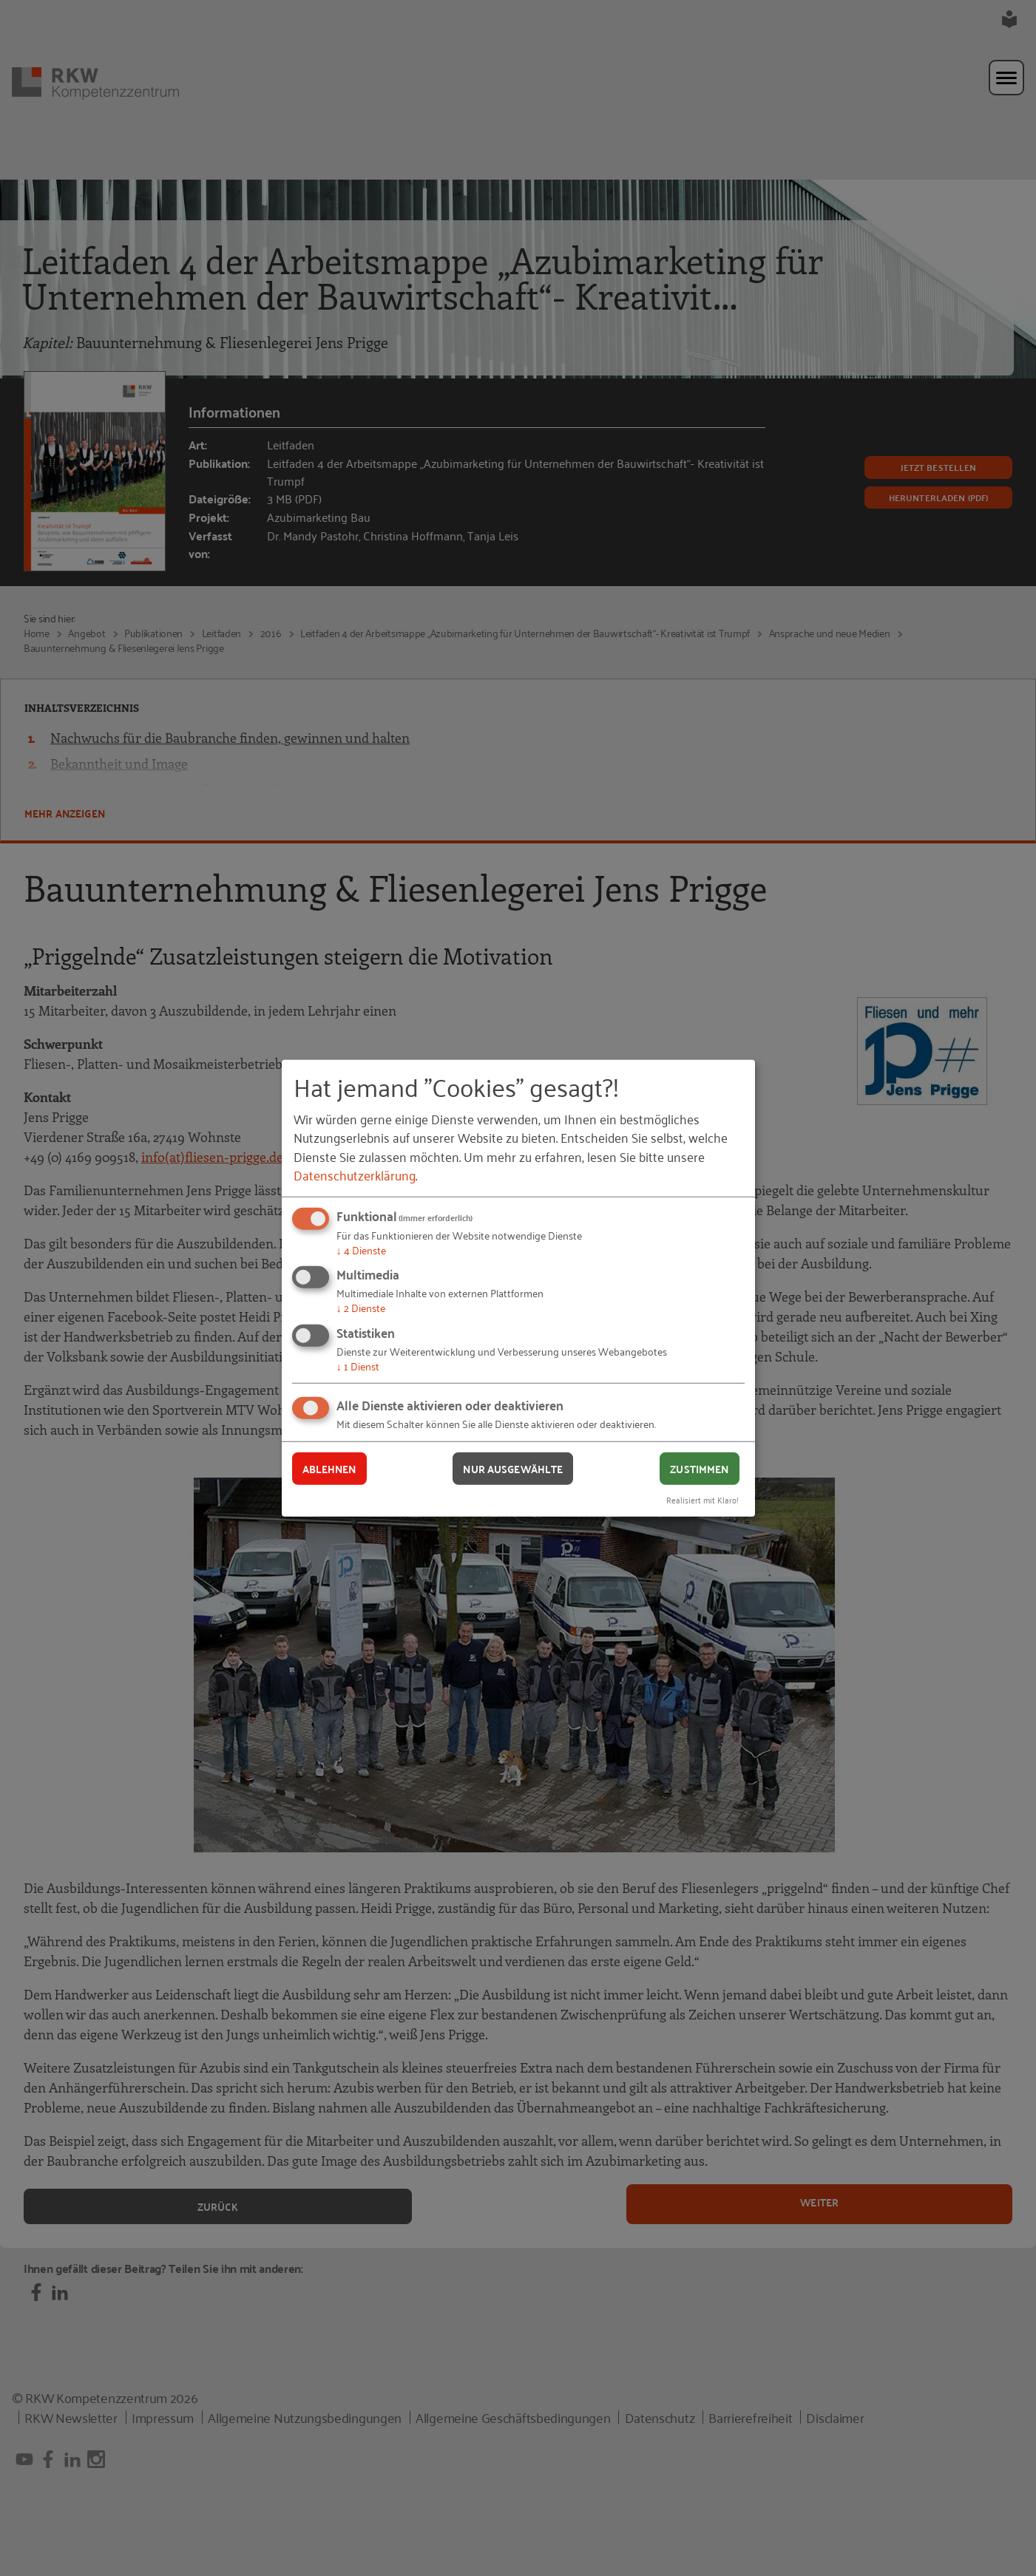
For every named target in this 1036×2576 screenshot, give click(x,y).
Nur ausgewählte (513, 1468)
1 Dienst (357, 1365)
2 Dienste (360, 1307)
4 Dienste (361, 1249)
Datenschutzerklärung (355, 1174)
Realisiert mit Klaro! (702, 1499)
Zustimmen (699, 1468)
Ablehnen (329, 1468)
